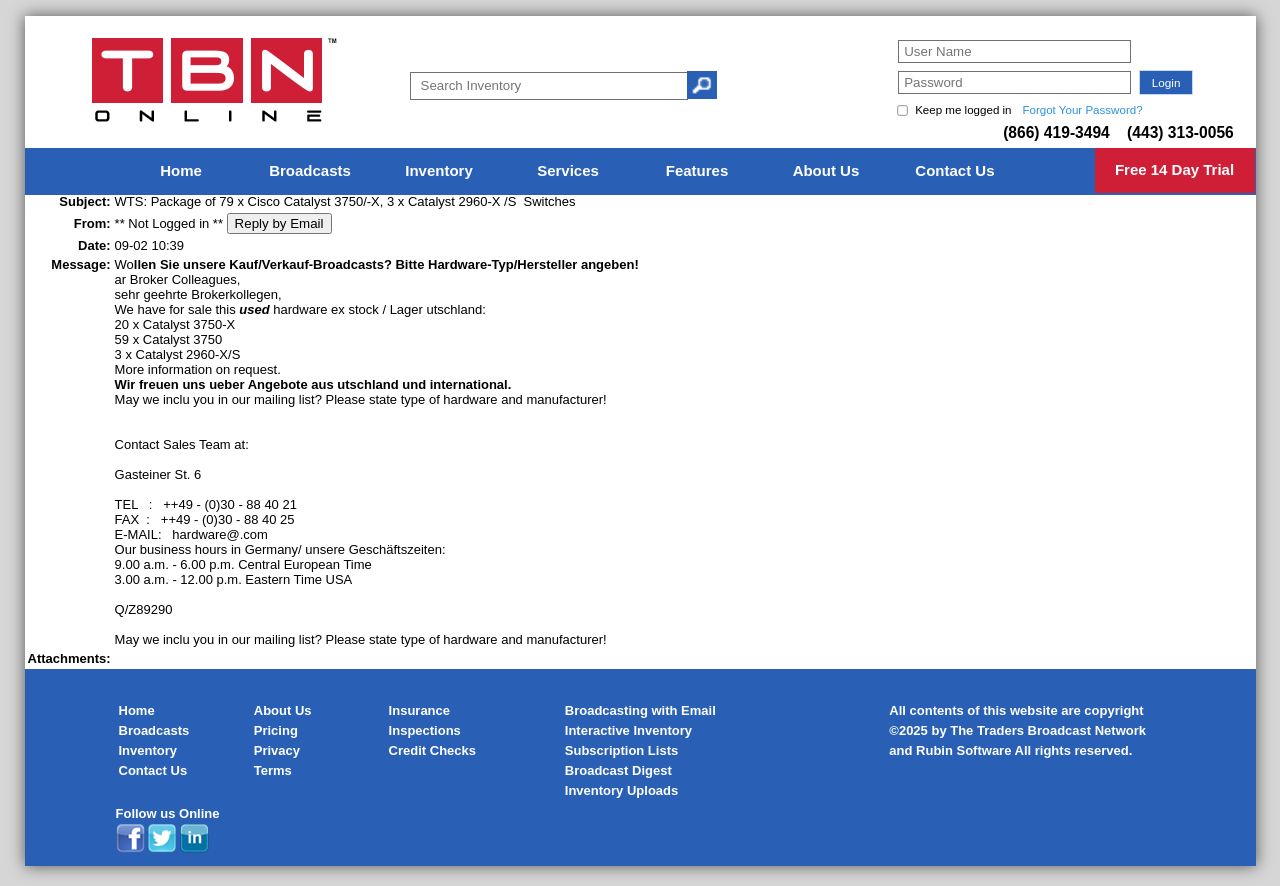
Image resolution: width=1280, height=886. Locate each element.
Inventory (148, 750)
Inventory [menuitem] (439, 170)
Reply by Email (279, 223)
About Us (283, 710)
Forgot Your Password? (1082, 110)
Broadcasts (154, 730)
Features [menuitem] (697, 170)
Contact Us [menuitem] (954, 170)
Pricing (276, 730)
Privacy (277, 750)
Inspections (425, 730)
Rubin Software (963, 750)
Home (137, 710)
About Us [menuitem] (826, 170)
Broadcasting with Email (640, 710)
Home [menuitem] (181, 170)
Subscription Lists (621, 750)
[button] (1166, 82)
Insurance (419, 710)
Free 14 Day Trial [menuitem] (1174, 169)
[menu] (640, 171)
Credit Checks (432, 750)
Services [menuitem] (568, 170)
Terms (273, 770)
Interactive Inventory (628, 730)
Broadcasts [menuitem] (310, 170)
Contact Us (153, 770)
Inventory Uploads (621, 790)
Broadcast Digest (618, 770)
